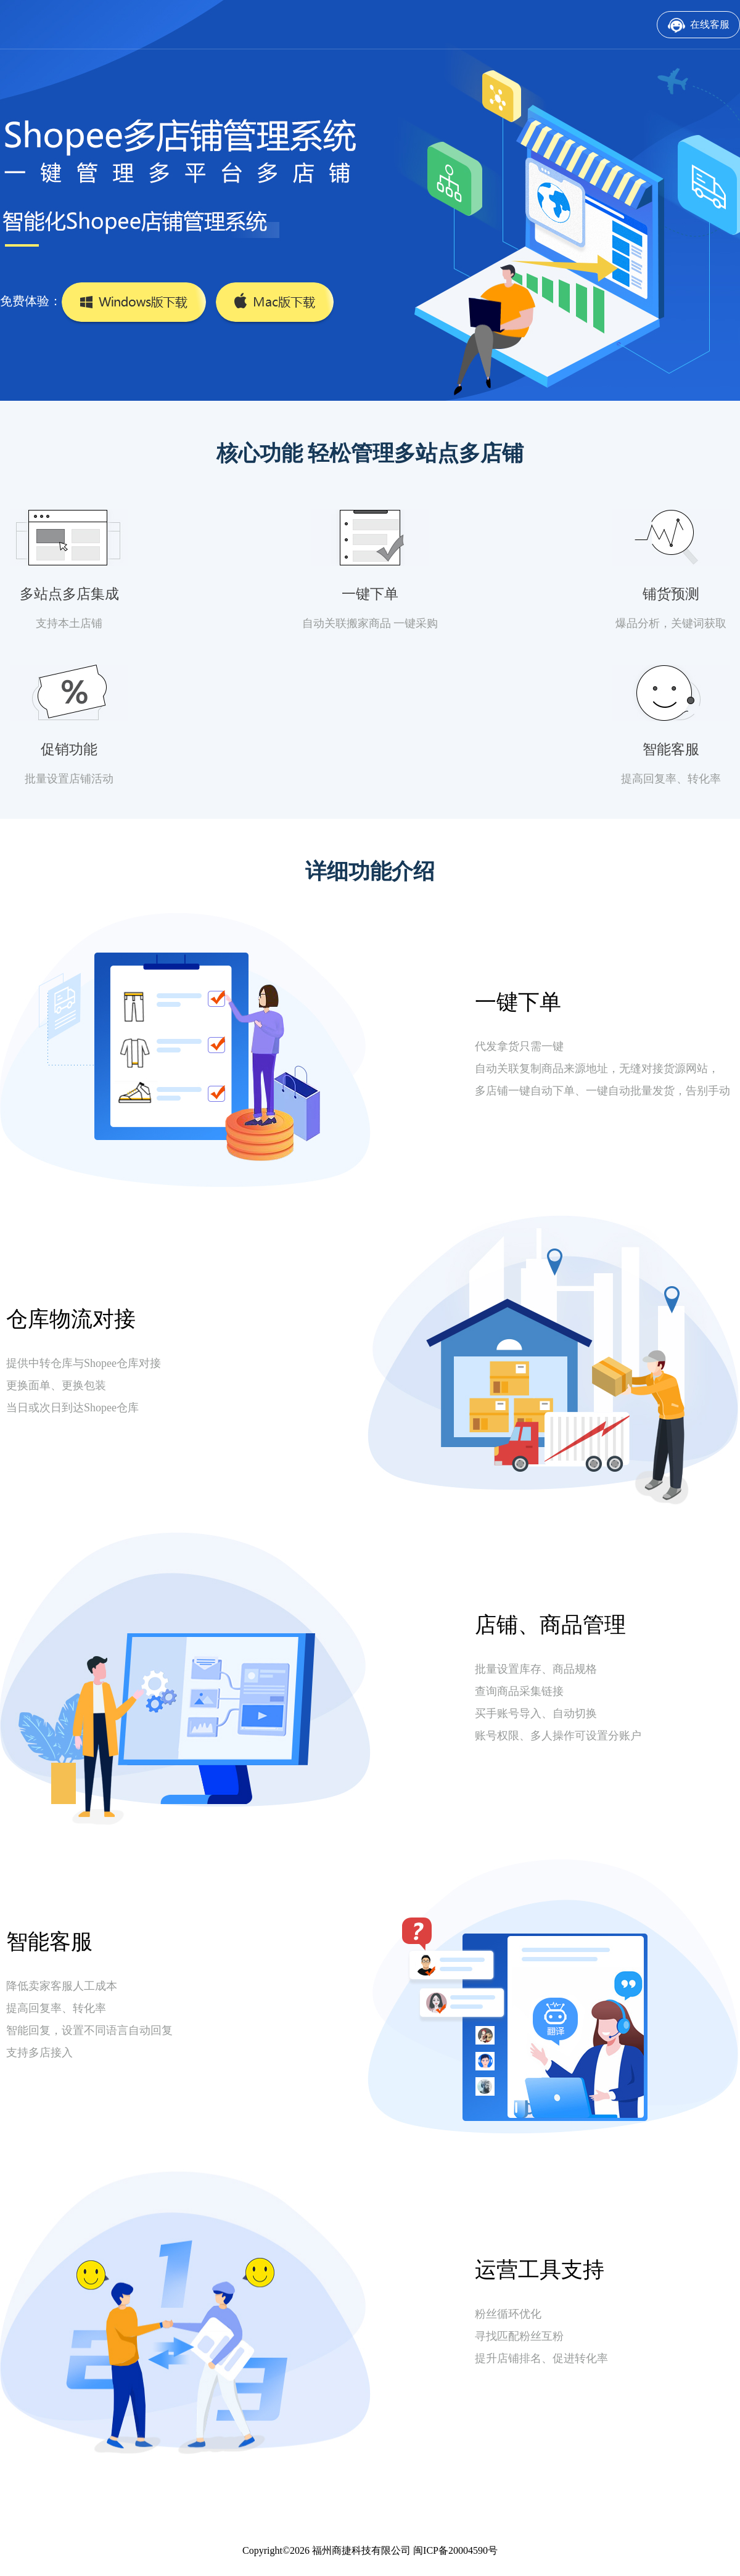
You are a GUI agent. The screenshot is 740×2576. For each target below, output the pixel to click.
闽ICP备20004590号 (455, 2550)
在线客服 (710, 24)
